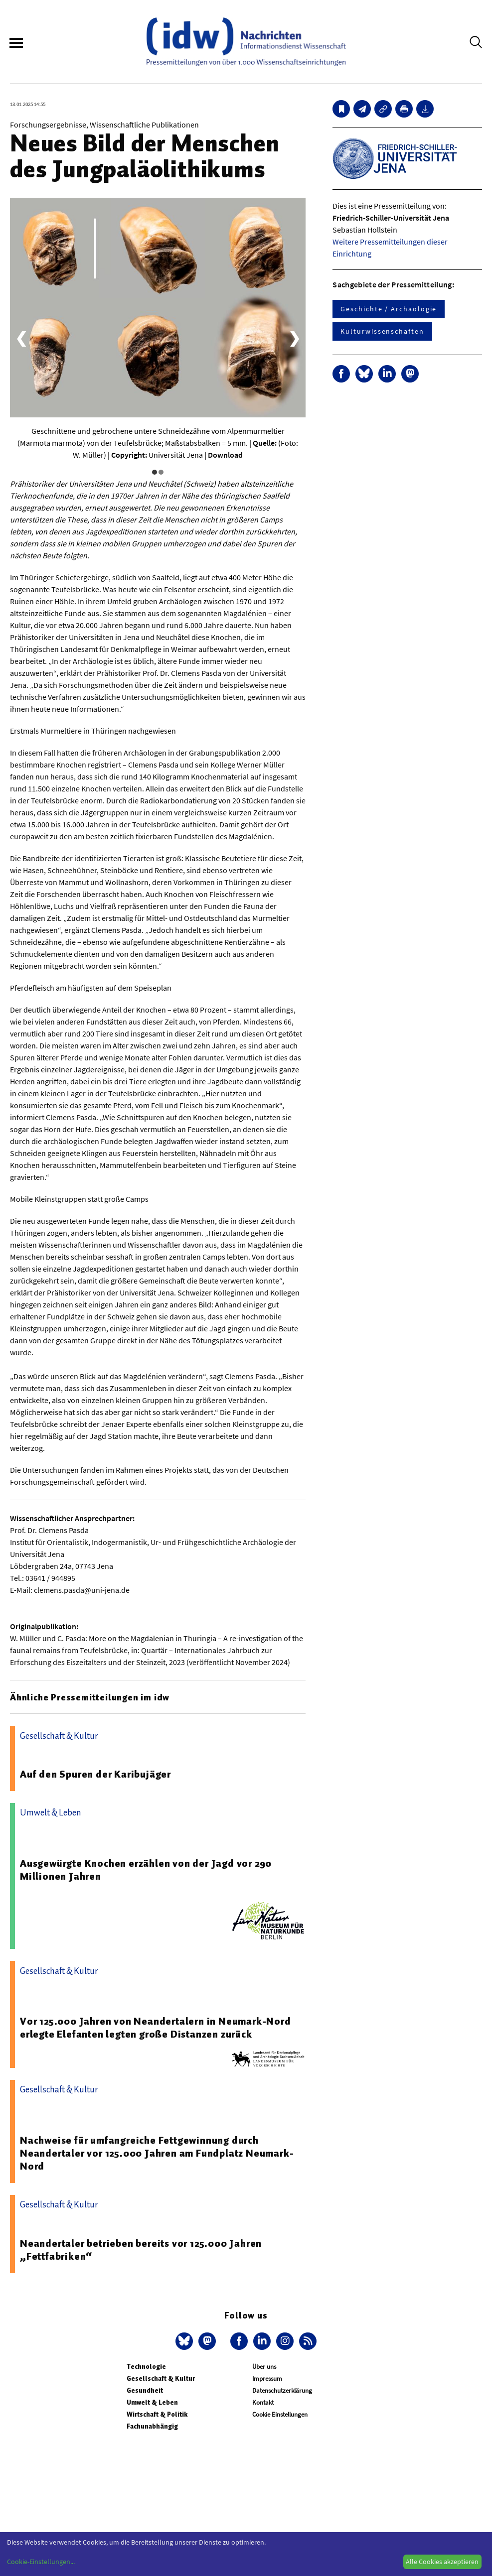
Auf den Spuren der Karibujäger (95, 1774)
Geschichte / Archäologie (388, 308)
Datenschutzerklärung (282, 2390)
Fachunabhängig (152, 2426)
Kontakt (263, 2402)
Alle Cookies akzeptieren (442, 2561)
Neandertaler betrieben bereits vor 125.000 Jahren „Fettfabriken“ (141, 2250)
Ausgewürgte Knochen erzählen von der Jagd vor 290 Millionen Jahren (146, 1870)
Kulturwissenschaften (382, 331)
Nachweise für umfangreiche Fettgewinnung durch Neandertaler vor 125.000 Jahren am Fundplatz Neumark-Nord (157, 2153)
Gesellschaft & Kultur (161, 2378)
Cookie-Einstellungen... (41, 2561)
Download (225, 455)
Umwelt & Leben (152, 2402)
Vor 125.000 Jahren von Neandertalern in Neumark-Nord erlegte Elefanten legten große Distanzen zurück (155, 2028)
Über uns (264, 2366)
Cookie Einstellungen (280, 2414)
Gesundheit (145, 2390)
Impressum (267, 2378)
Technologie (146, 2366)
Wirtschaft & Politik (157, 2414)
